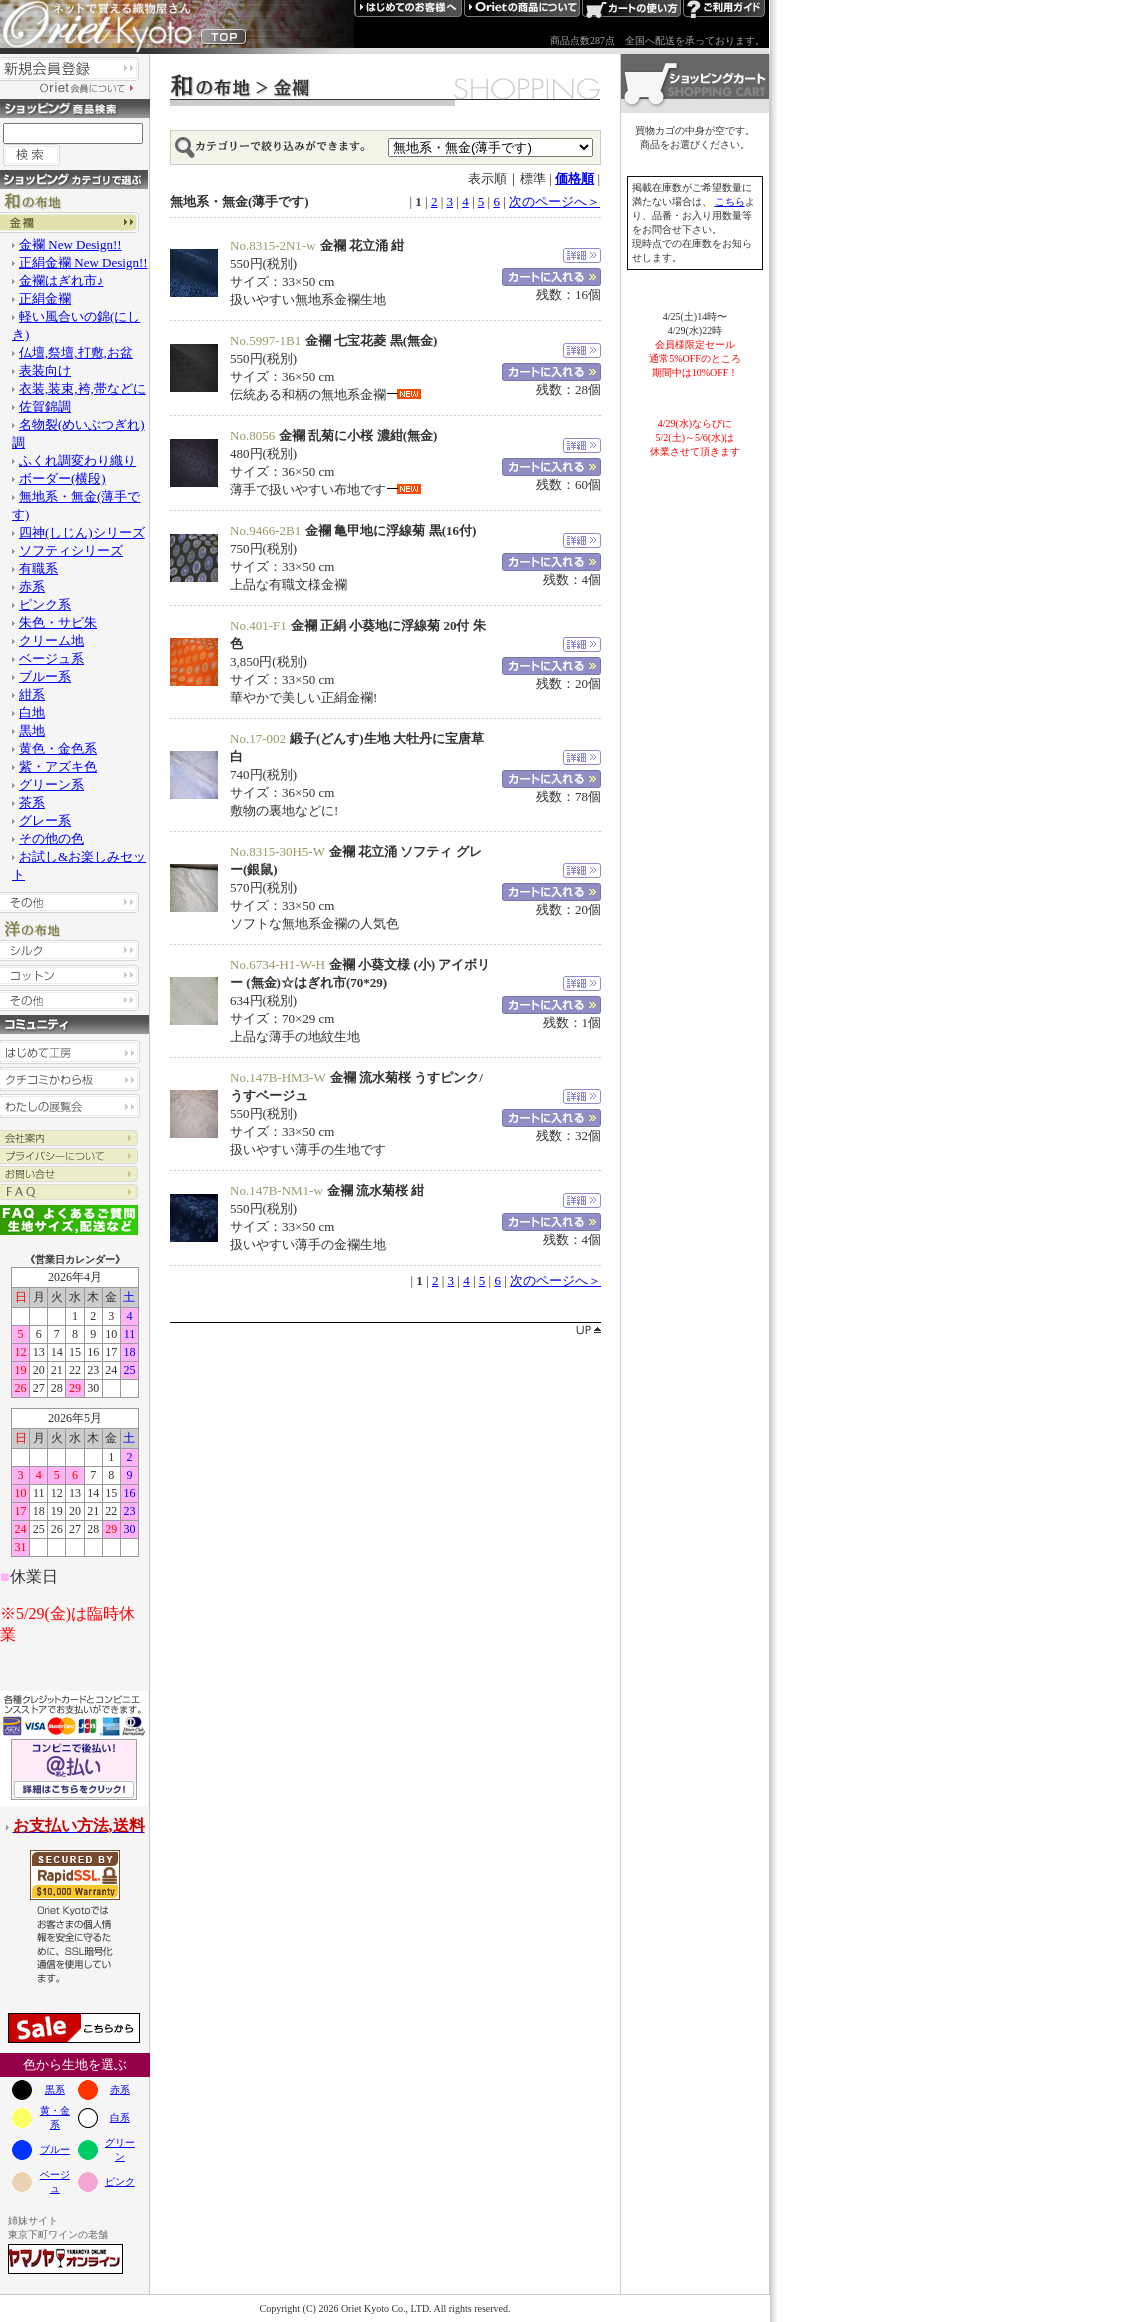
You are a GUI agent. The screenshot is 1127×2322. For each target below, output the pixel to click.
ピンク (120, 2181)
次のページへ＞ (554, 201)
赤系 (120, 2089)
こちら (730, 201)
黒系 (55, 2089)
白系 (120, 2117)
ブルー (55, 2149)
